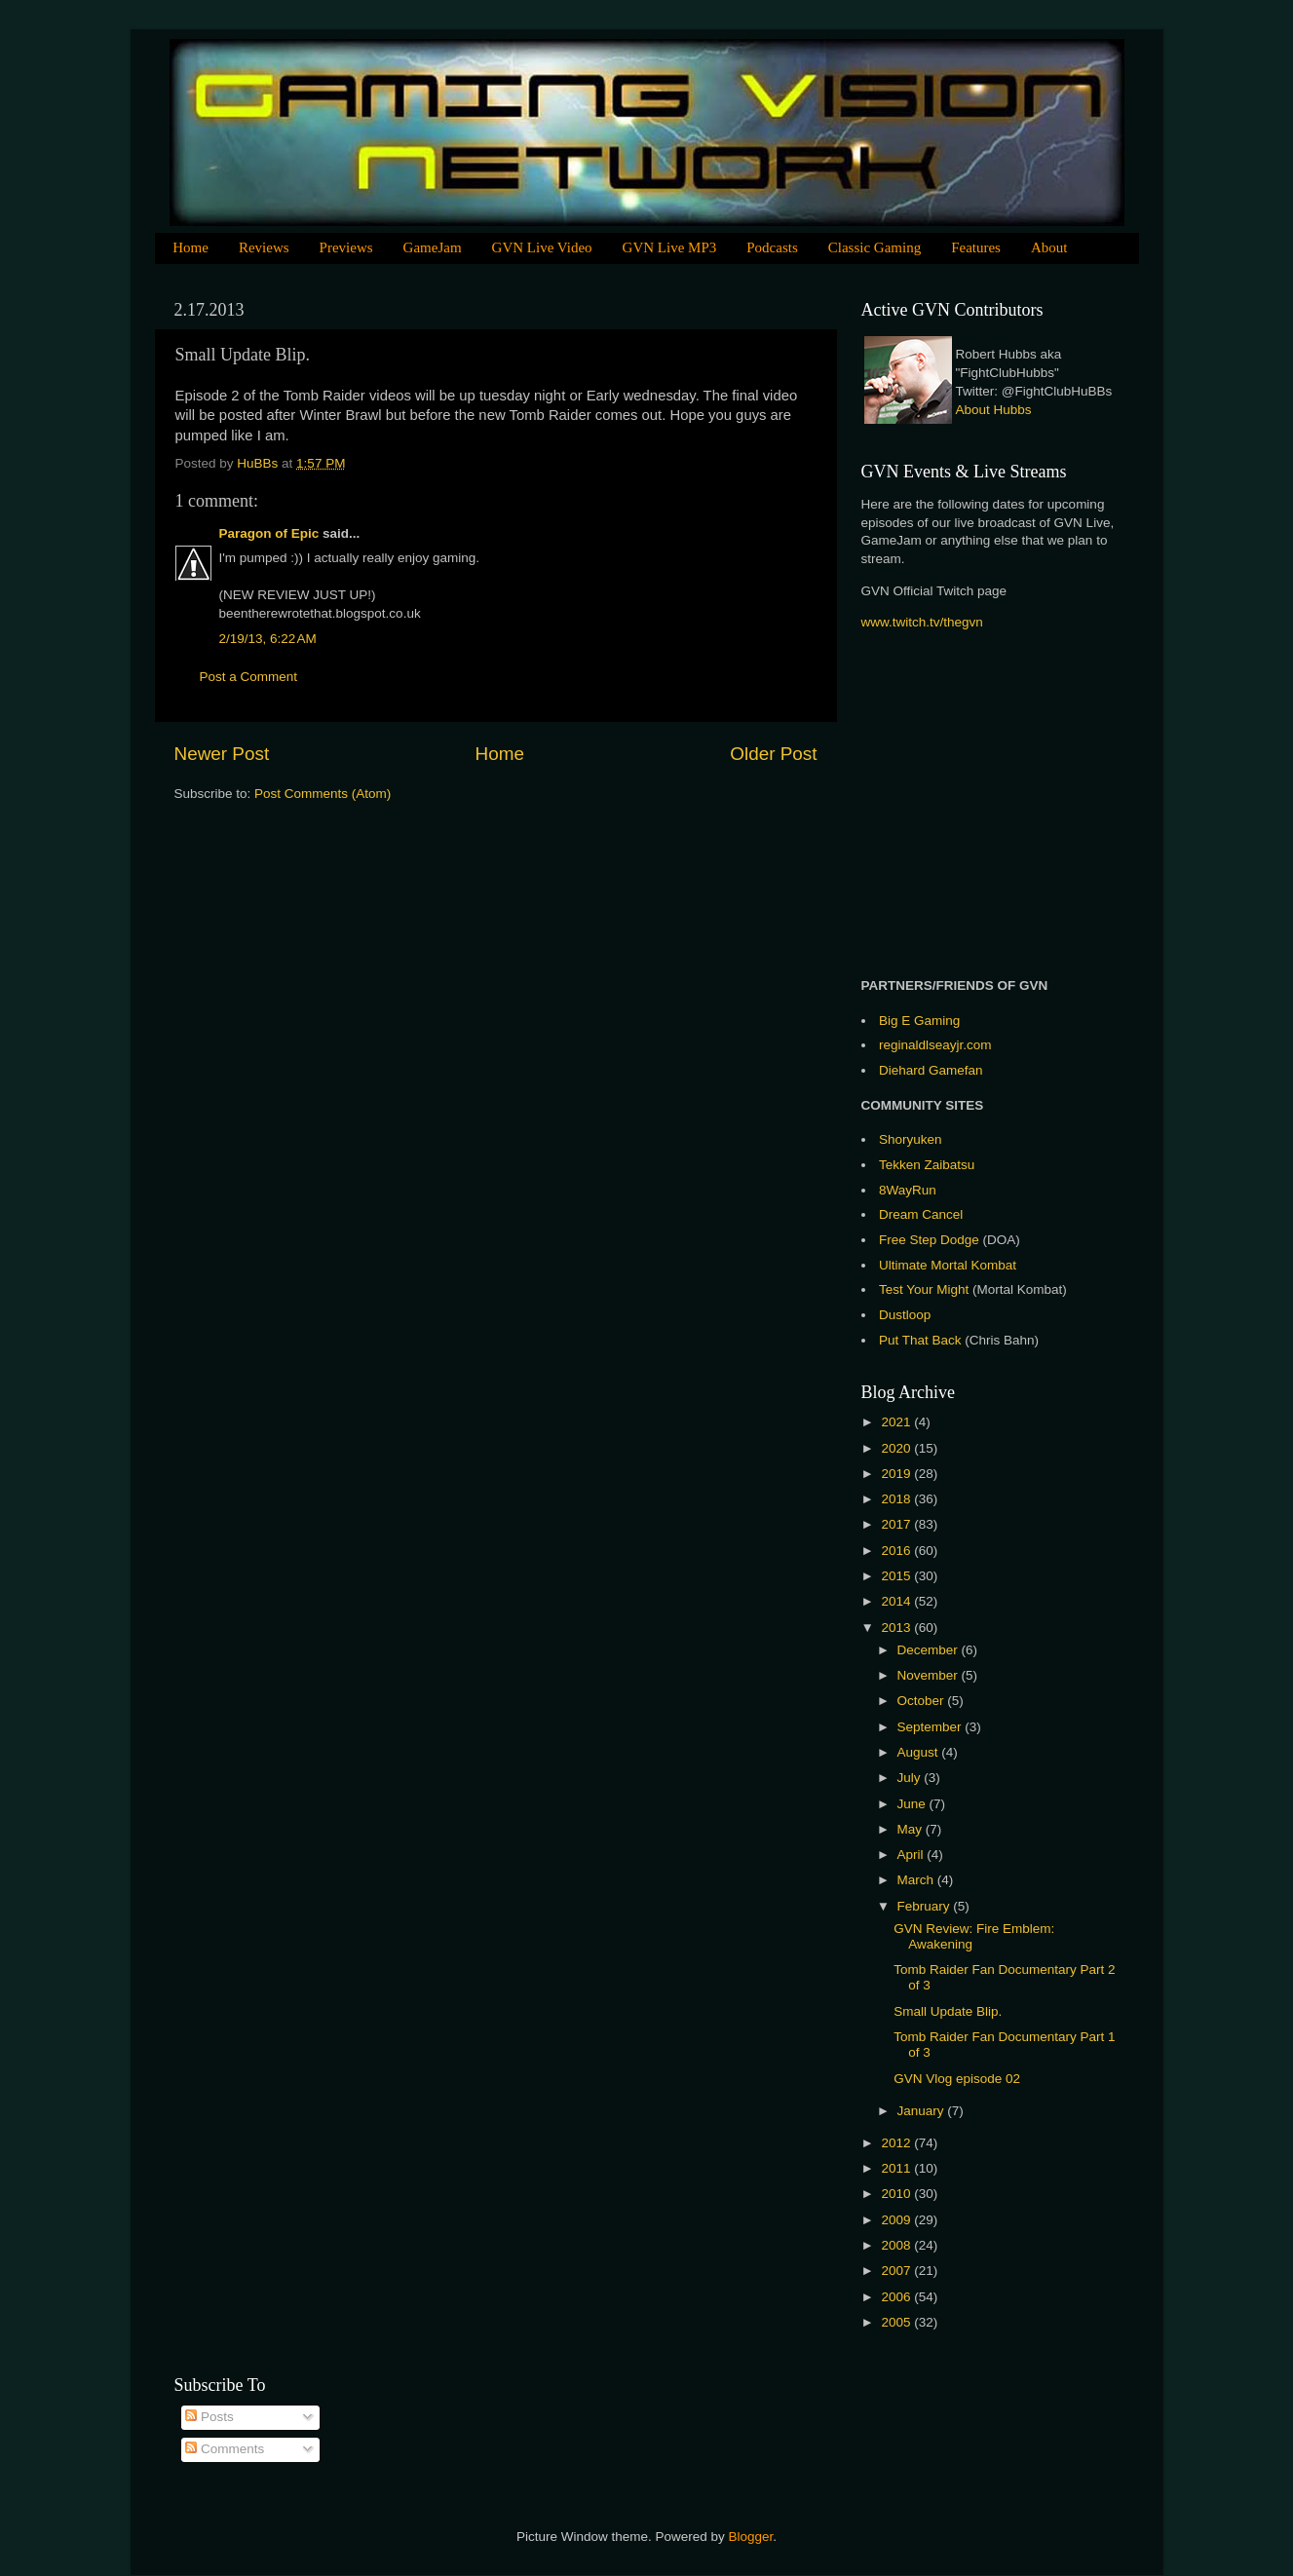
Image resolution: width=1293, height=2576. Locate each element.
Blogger (751, 2536)
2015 (897, 1576)
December (929, 1650)
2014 (897, 1601)
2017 (897, 1524)
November (929, 1675)
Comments (224, 2449)
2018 (897, 1499)
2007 (897, 2270)
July (911, 1777)
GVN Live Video (542, 247)
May (911, 1829)
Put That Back (922, 1340)
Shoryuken (910, 1139)
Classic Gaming (874, 247)
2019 (897, 1473)
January (922, 2110)
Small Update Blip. (948, 2011)
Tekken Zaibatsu (926, 1164)
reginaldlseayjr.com (935, 1045)
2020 (897, 1448)
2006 (897, 2297)
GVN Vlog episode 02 (957, 2078)
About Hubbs (994, 409)
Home (190, 247)
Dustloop (905, 1314)
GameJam (432, 247)
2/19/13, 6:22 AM (268, 638)
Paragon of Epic (269, 533)
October (922, 1700)
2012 (897, 2143)
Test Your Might (924, 1289)
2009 (897, 2220)
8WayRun (907, 1190)
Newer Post (222, 753)
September (931, 1727)
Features (976, 247)
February (925, 1906)
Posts (209, 2416)
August (919, 1752)
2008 (897, 2245)
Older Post (773, 753)
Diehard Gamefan (931, 1070)
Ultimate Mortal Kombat (947, 1265)
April (912, 1854)
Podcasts (772, 247)
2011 (897, 2168)
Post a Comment (249, 676)
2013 (897, 1627)
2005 (897, 2322)
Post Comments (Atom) (322, 793)
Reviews (264, 247)
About (1049, 247)
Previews (346, 247)
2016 (897, 1550)
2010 (897, 2193)
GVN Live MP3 (670, 247)
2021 (897, 1422)
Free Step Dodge (929, 1239)
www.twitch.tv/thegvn (922, 622)
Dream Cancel (921, 1214)
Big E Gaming (919, 1020)
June (913, 1804)
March (917, 1880)
